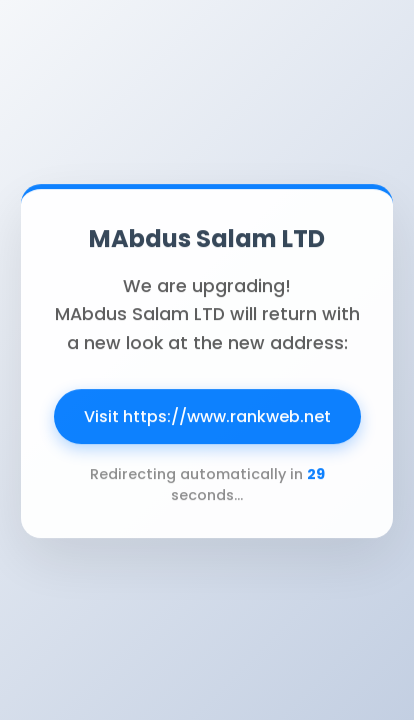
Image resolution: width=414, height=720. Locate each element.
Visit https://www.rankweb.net (207, 418)
